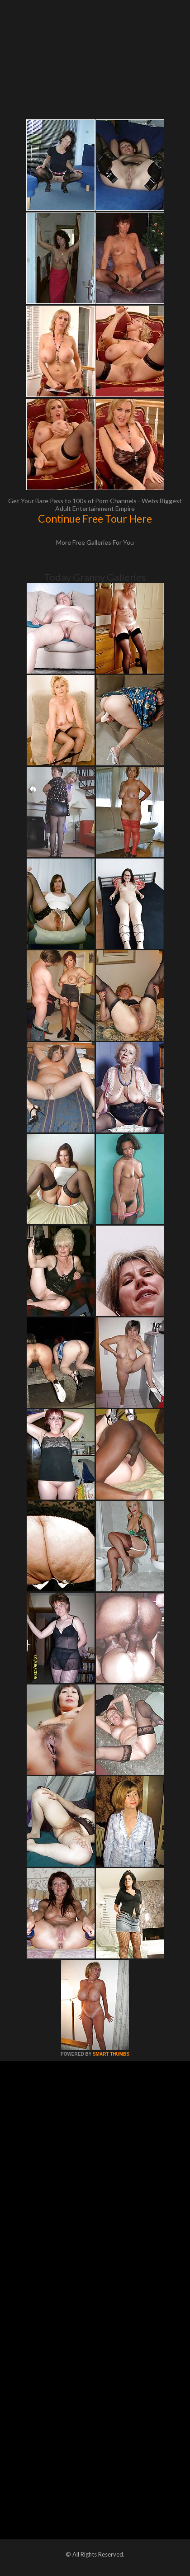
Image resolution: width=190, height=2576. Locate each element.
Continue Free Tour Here (95, 518)
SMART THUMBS (111, 2054)
